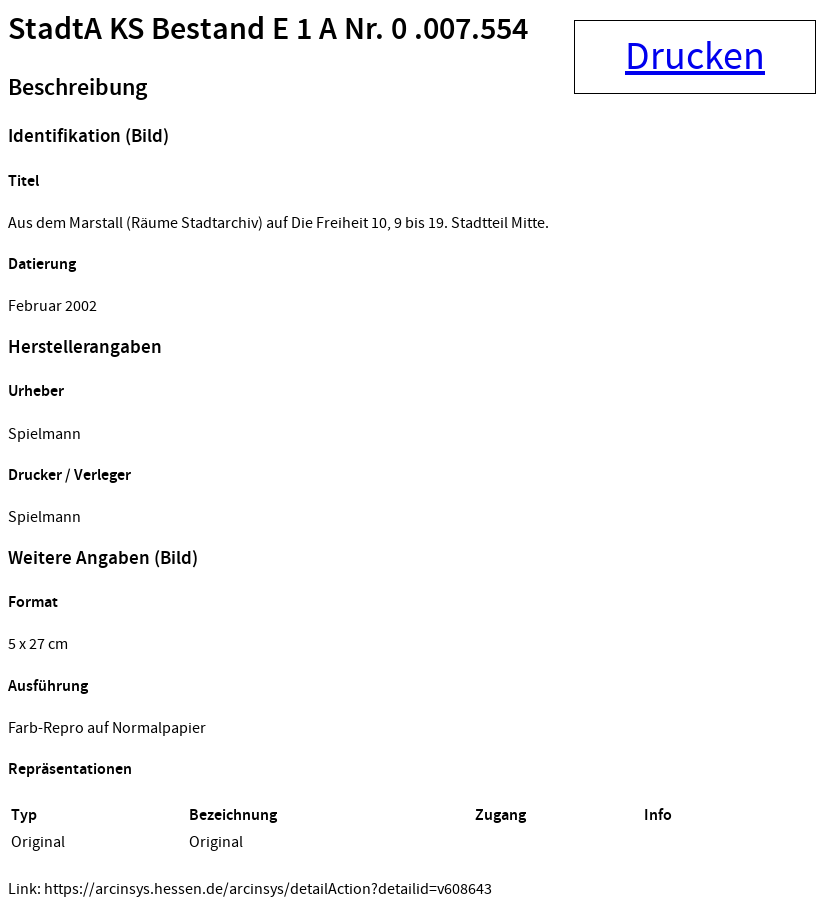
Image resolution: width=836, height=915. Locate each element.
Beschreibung (77, 88)
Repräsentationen (70, 769)
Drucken (695, 57)
